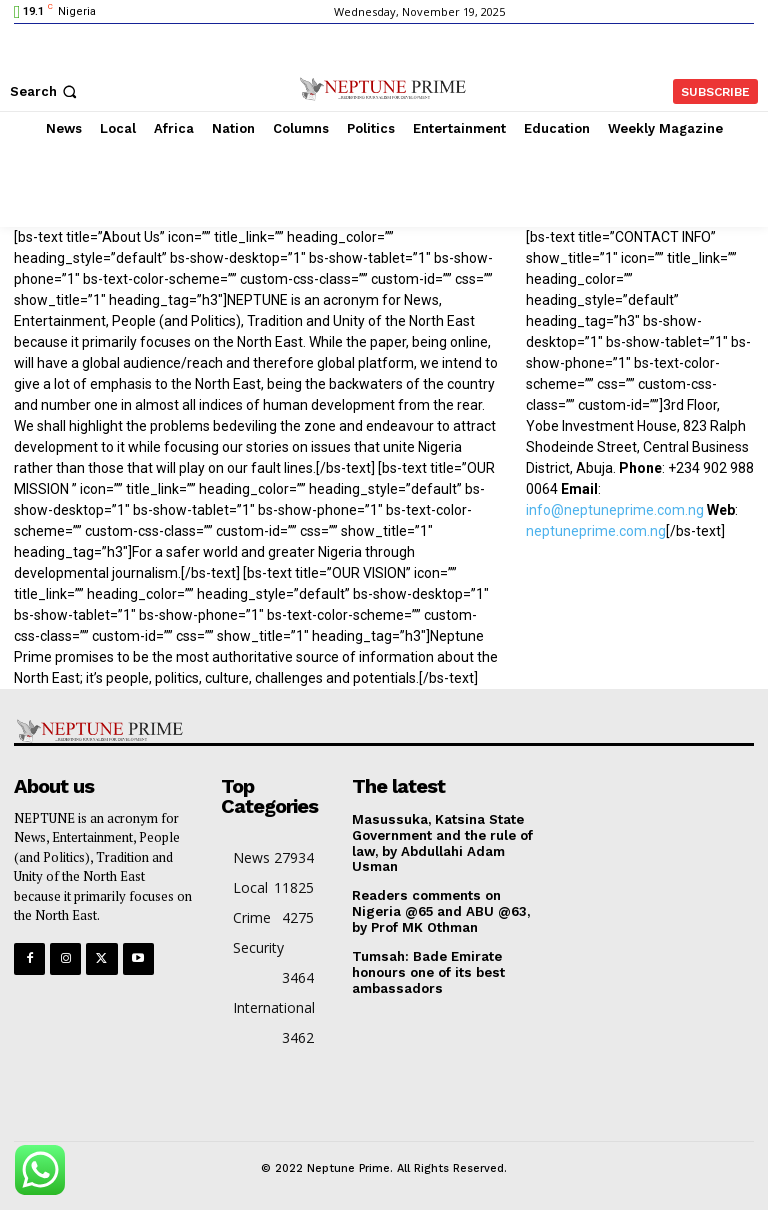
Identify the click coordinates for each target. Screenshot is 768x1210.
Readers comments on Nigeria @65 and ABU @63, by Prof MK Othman (440, 910)
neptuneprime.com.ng (596, 531)
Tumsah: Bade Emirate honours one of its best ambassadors (427, 970)
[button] (45, 91)
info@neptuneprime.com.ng (615, 510)
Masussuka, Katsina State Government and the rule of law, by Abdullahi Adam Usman (442, 843)
